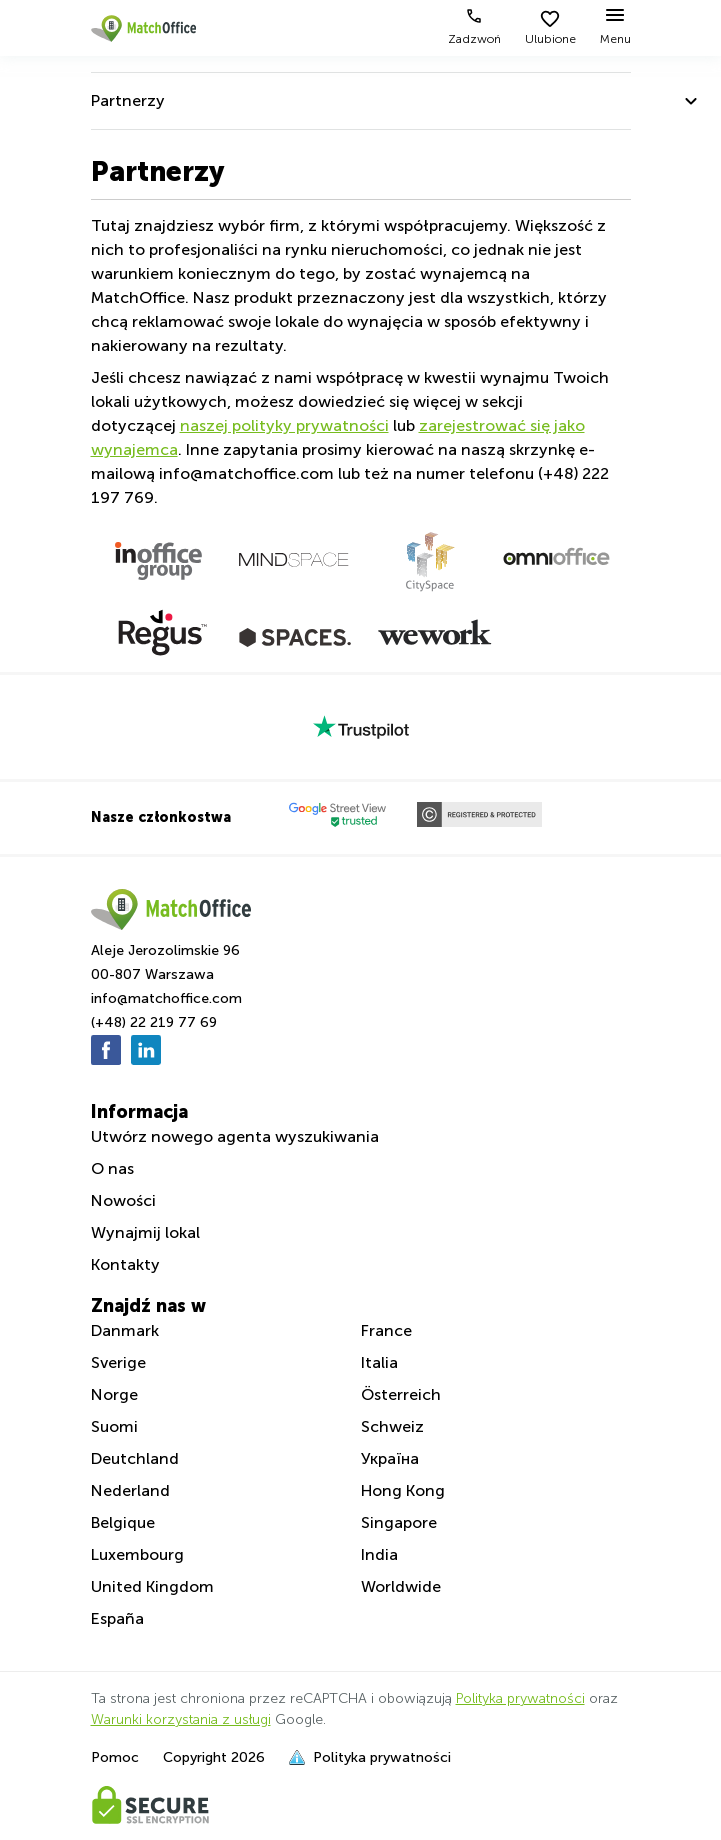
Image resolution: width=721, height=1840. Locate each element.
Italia (379, 1362)
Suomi (114, 1426)
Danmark (125, 1330)
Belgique (123, 1522)
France (386, 1330)
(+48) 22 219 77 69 (154, 1022)
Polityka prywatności (520, 1698)
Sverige (118, 1362)
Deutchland (135, 1458)
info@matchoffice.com (166, 998)
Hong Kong (403, 1490)
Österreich (401, 1394)
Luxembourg (137, 1554)
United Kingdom (152, 1586)
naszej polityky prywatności (284, 425)
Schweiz (392, 1426)
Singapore (399, 1522)
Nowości (123, 1200)
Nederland (130, 1490)
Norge (114, 1394)
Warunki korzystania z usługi (181, 1719)
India (379, 1554)
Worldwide (401, 1586)
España (117, 1618)
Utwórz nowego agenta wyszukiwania (235, 1136)
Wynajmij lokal (145, 1232)
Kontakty (125, 1264)
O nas (112, 1168)
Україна (390, 1458)
